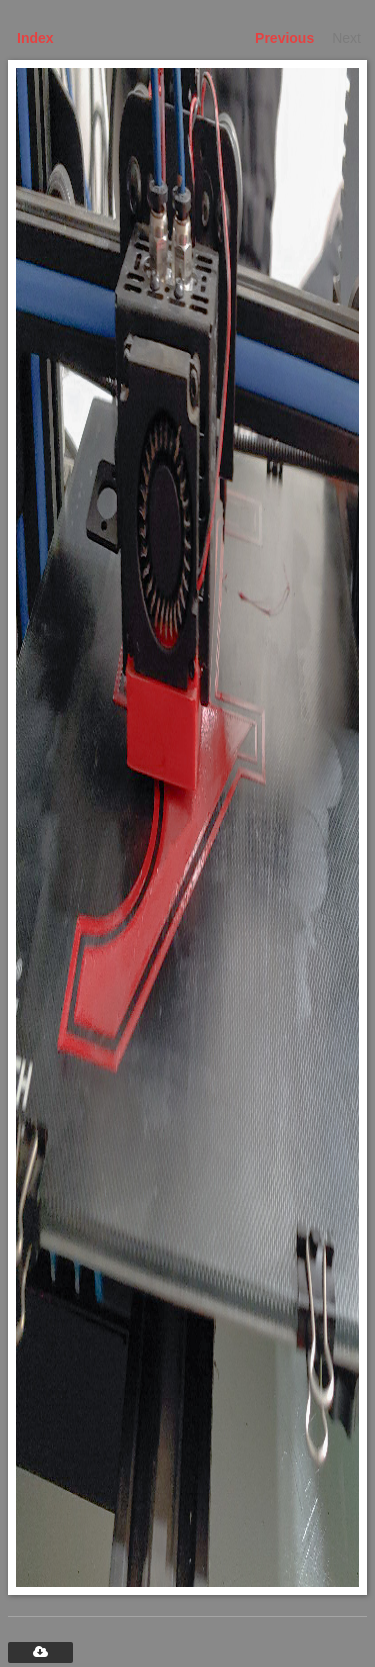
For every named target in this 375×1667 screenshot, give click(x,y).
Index (35, 38)
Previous (284, 38)
